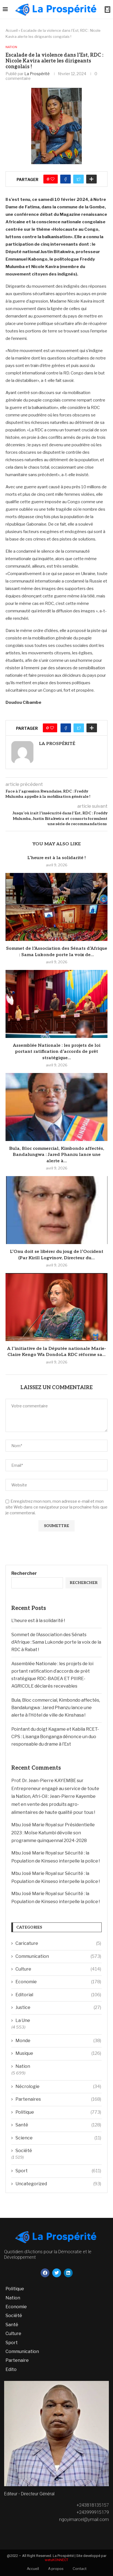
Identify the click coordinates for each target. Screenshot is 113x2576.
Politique (58, 2112)
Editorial (58, 1995)
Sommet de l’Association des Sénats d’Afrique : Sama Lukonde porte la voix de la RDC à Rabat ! (56, 1642)
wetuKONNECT (56, 2560)
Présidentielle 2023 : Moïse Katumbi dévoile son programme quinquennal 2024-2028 (53, 1832)
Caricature (58, 1943)
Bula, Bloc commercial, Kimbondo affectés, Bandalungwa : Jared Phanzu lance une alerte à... (56, 1155)
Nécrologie (58, 2087)
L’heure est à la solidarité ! (56, 858)
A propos (56, 2568)
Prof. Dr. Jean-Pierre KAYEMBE (43, 1780)
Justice (58, 2008)
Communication (58, 1956)
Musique (58, 2053)
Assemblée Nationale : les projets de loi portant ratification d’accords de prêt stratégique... (56, 1052)
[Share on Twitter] (78, 179)
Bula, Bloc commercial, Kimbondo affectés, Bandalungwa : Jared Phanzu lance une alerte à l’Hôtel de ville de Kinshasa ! (55, 1708)
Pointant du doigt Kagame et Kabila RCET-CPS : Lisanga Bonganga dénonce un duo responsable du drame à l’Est (55, 1737)
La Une (22, 2020)
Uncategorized (58, 2184)
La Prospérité (37, 73)
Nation (11, 47)
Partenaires (58, 2099)
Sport (58, 2171)
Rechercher (24, 1573)
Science (58, 2138)
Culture (58, 1969)
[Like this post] (52, 179)
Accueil (12, 30)
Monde (58, 2041)
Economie (58, 1982)
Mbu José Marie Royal (34, 1824)
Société (23, 2150)
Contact (79, 2568)
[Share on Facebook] (65, 179)
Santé (58, 2125)
